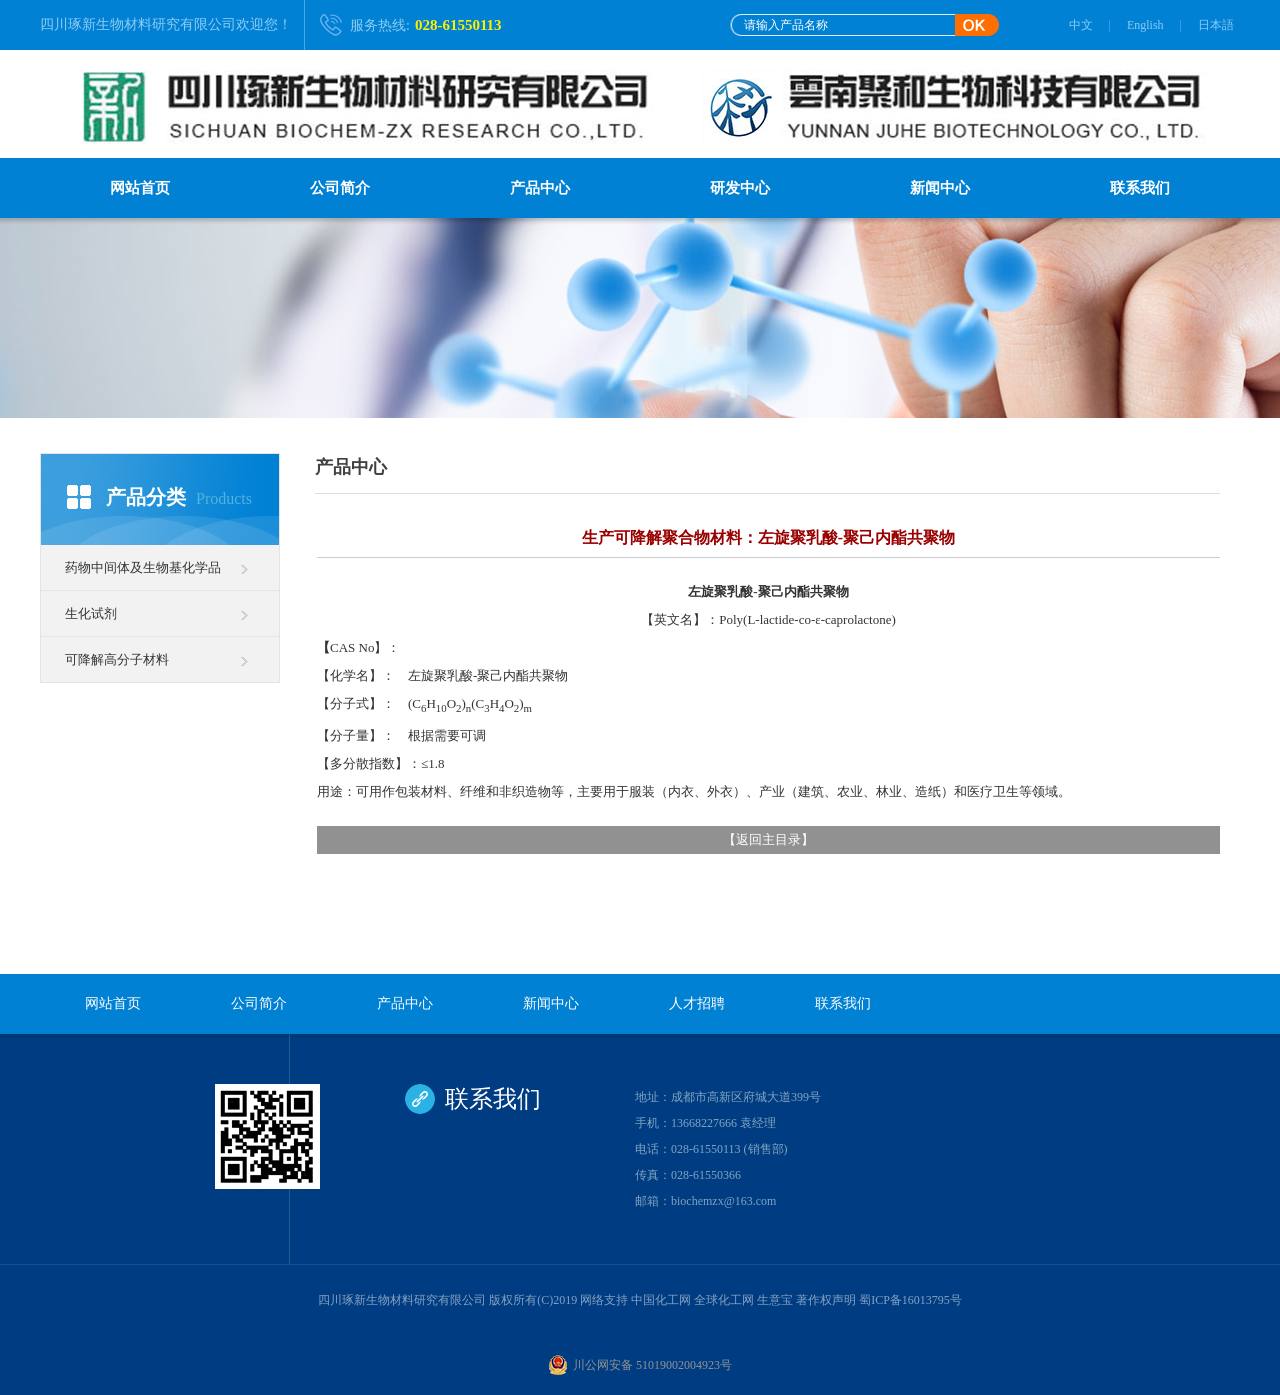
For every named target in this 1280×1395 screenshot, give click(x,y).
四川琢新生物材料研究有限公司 (138, 24)
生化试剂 (91, 613)
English (1145, 25)
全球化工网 (724, 1300)
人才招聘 (697, 1003)
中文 (1081, 25)
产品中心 (540, 188)
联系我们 (1140, 188)
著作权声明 (826, 1300)
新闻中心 (940, 188)
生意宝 (775, 1300)
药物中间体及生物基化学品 (143, 567)
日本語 (1216, 25)
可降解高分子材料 (117, 659)
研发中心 (740, 188)
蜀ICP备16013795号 (910, 1300)
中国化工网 (661, 1300)
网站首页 (140, 188)
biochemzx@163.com (723, 1201)
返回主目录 (768, 839)
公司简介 (340, 188)
